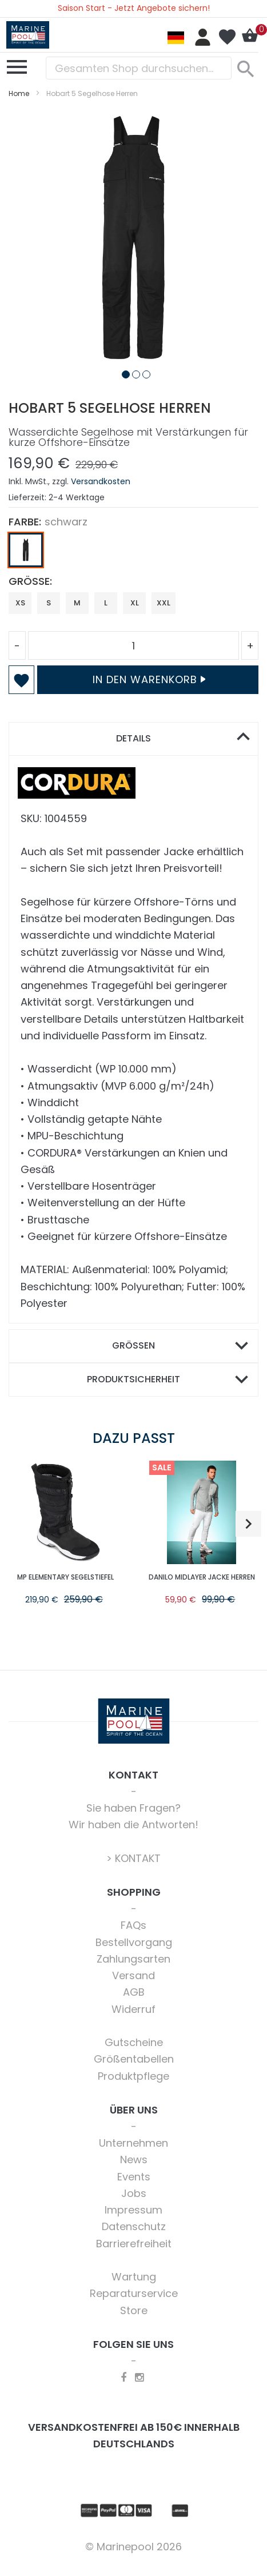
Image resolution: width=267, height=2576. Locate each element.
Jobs (133, 2193)
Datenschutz (134, 2226)
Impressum (133, 2210)
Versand (133, 1975)
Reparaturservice (134, 2293)
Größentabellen (134, 2059)
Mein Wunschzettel (227, 37)
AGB (134, 1992)
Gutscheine (134, 2042)
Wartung (133, 2277)
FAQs (133, 1925)
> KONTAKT (133, 1858)
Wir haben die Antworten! (133, 1824)
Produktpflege (133, 2076)
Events (133, 2177)
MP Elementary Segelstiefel (65, 1577)
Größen (133, 1345)
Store (134, 2310)
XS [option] (20, 602)
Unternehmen (133, 2143)
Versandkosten (100, 481)
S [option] (48, 602)
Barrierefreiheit (134, 2243)
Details (133, 738)
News (134, 2159)
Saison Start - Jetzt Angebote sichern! (134, 8)
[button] (123, 372)
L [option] (105, 602)
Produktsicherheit (133, 1379)
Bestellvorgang (133, 1942)
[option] (26, 550)
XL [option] (134, 602)
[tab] (133, 739)
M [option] (77, 602)
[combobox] (139, 68)
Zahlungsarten (133, 1959)
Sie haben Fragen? (133, 1808)
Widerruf (133, 2009)
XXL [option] (163, 602)
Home (19, 93)
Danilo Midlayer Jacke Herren (202, 1577)
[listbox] (133, 553)
